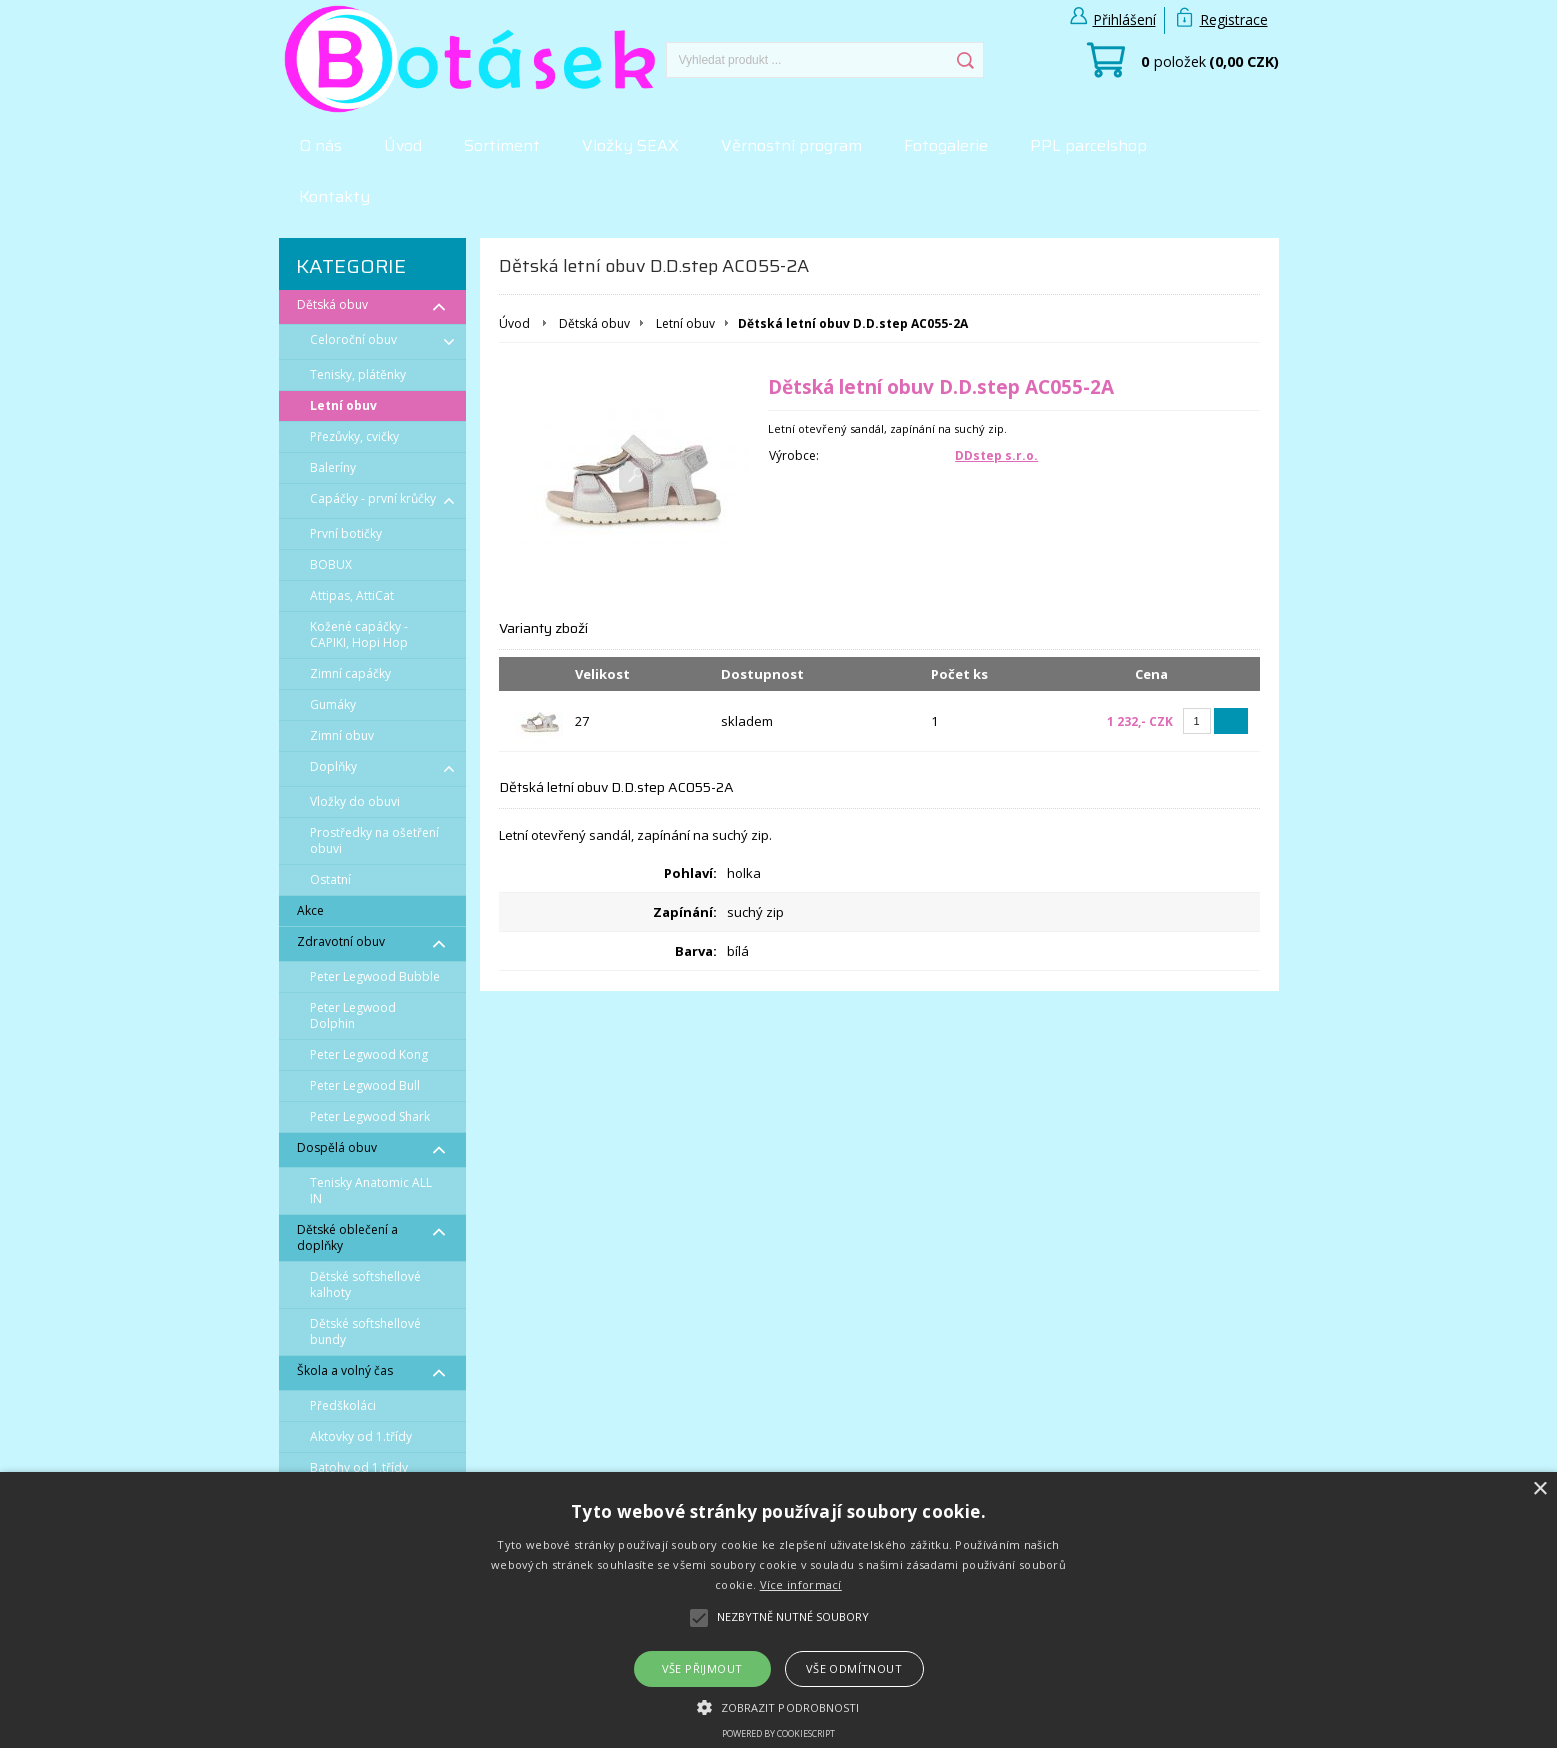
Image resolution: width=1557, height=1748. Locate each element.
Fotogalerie (946, 145)
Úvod (403, 145)
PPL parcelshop (1088, 145)
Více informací (801, 1584)
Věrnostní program (791, 145)
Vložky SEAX (630, 145)
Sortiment (502, 145)
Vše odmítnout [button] (854, 1668)
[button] (778, 1706)
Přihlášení (1124, 19)
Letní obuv (685, 323)
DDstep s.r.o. (996, 455)
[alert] (778, 1610)
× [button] (1539, 1489)
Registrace (1234, 19)
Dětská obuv (594, 323)
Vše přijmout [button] (702, 1668)
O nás (320, 145)
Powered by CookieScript (778, 1733)
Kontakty (334, 196)
